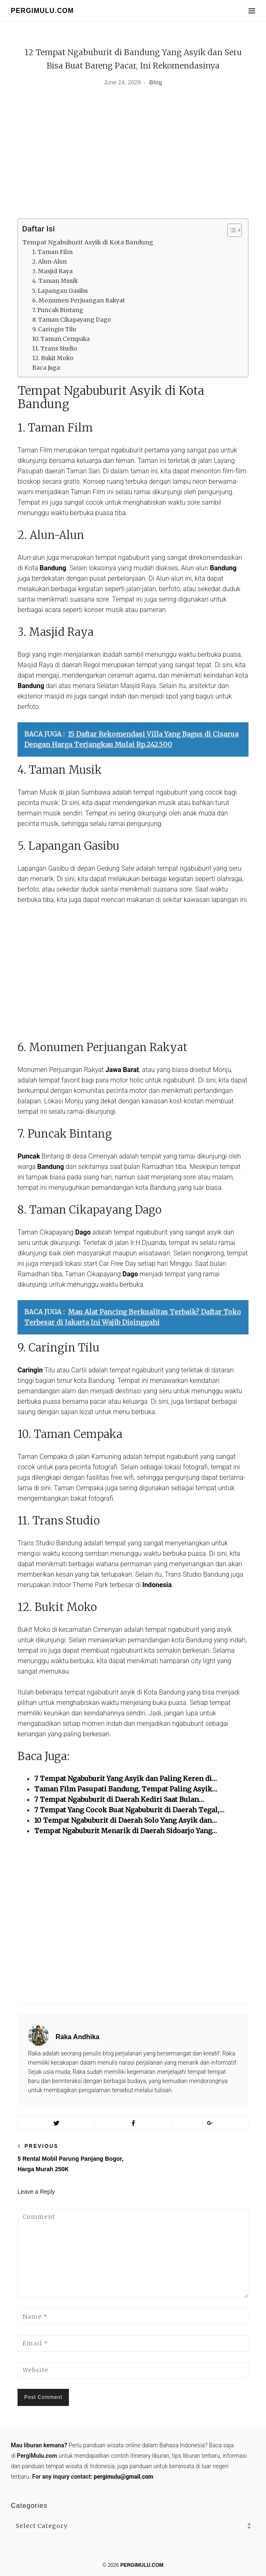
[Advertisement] (133, 155)
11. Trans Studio (54, 348)
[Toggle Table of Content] (230, 230)
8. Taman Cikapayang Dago (71, 319)
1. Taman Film (52, 252)
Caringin (30, 1370)
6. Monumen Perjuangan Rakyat (78, 300)
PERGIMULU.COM (42, 10)
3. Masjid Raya (52, 271)
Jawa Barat (122, 1070)
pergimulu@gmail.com (124, 2476)
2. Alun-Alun (49, 261)
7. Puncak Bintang (57, 310)
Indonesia (157, 1585)
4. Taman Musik (55, 281)
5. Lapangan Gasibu (60, 291)
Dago (83, 1232)
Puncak (29, 1156)
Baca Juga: (46, 367)
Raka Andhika (77, 2036)
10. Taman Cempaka (61, 339)
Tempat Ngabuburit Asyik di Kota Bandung (87, 242)
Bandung (53, 568)
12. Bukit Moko (52, 358)
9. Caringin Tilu (54, 329)
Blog (155, 82)
